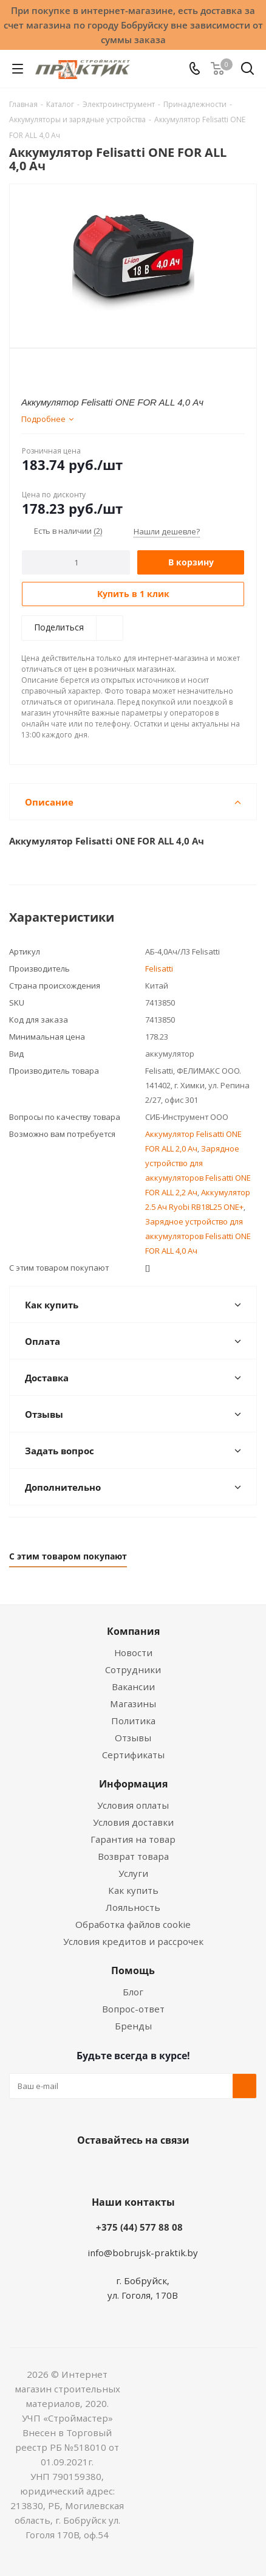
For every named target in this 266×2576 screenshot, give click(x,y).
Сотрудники (133, 1669)
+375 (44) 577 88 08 (139, 2227)
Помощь (133, 1970)
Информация (133, 1783)
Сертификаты (133, 1755)
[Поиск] (247, 70)
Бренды (133, 2026)
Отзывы (133, 1738)
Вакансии (133, 1686)
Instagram (145, 2168)
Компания (133, 1631)
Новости (133, 1652)
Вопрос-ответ (133, 2009)
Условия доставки (133, 1822)
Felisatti (159, 968)
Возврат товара (133, 1856)
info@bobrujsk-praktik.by (142, 2252)
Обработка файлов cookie (133, 1924)
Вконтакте (84, 2168)
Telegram (175, 2168)
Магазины (133, 1703)
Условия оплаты (133, 1805)
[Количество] (76, 562)
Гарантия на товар (133, 1839)
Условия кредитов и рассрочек (133, 1941)
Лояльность (133, 1907)
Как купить (133, 1890)
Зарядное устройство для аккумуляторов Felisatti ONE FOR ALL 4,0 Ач (198, 1236)
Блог (133, 1992)
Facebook (115, 2168)
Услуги (133, 1873)
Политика (133, 1720)
